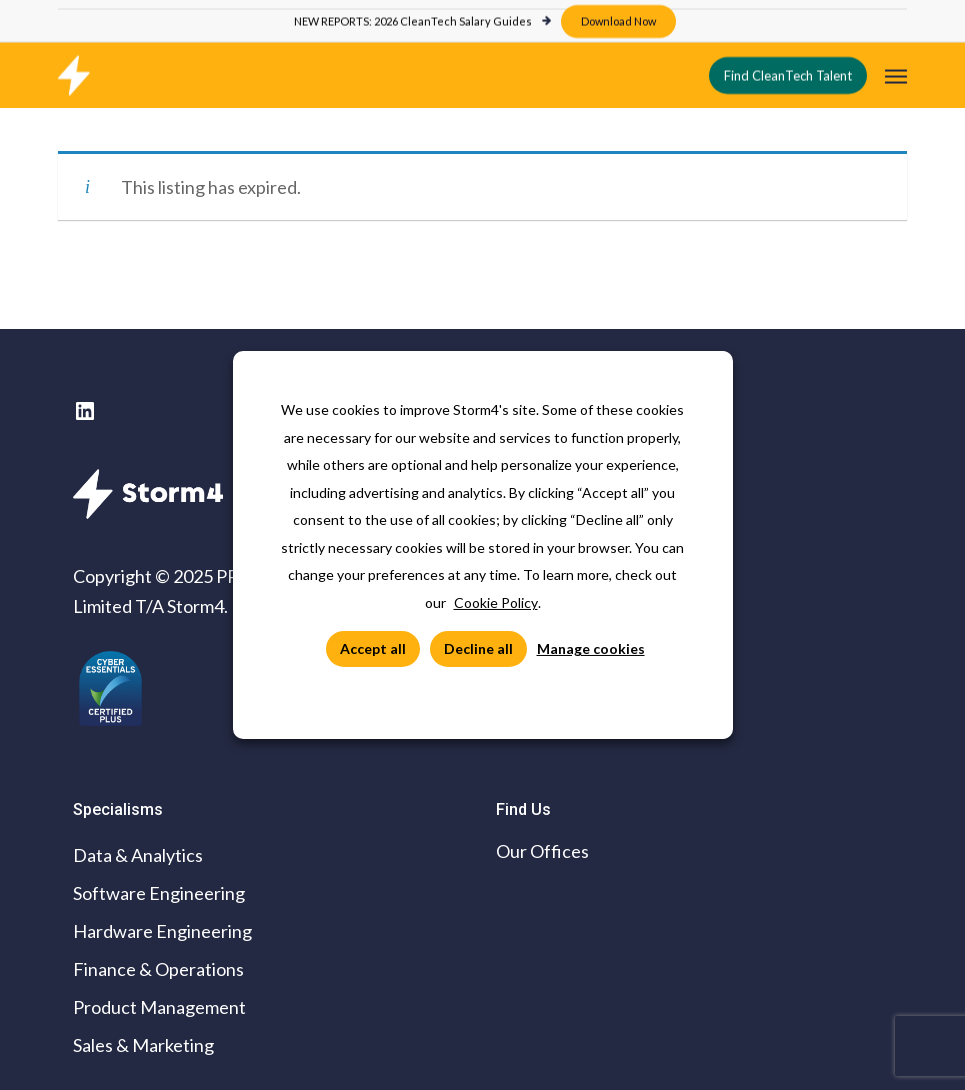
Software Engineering (159, 893)
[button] (896, 73)
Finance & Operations (158, 969)
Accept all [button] (373, 648)
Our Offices (542, 851)
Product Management (159, 1007)
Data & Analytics (138, 855)
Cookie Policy (496, 602)
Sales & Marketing (143, 1045)
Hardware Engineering (162, 931)
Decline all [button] (478, 648)
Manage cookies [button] (591, 648)
